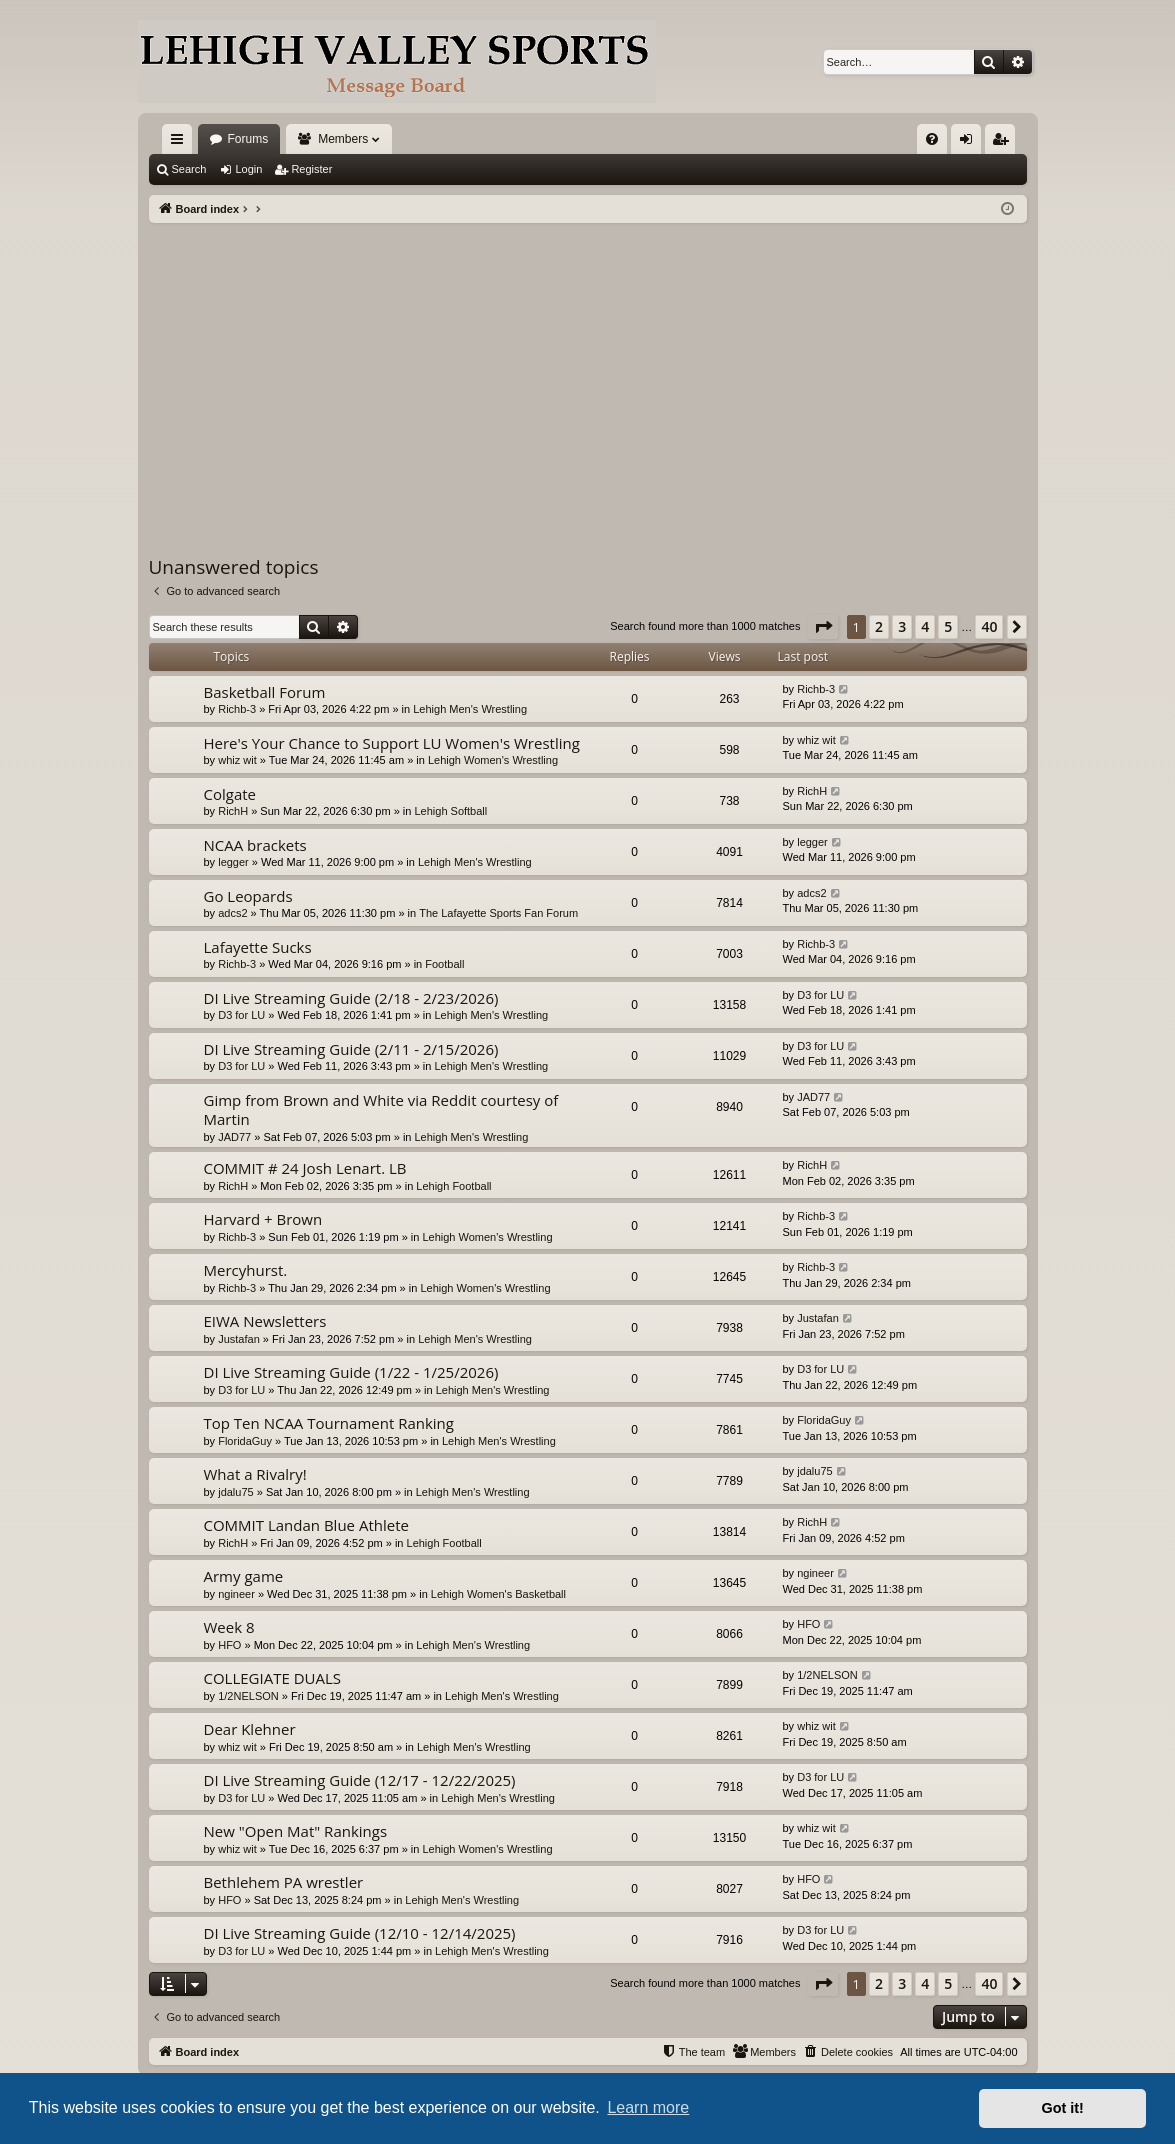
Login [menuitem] (969, 143)
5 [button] (948, 626)
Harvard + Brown (263, 1219)
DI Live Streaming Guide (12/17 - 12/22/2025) (360, 1780)
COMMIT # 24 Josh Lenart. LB (305, 1168)
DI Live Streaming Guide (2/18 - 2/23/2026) (351, 998)
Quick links (181, 143)
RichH (233, 811)
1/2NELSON (248, 1696)
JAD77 (234, 1137)
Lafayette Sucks (258, 947)
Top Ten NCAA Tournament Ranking (329, 1423)
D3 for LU (241, 1015)
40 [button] (989, 626)
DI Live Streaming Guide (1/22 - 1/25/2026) (351, 1372)
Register (311, 169)
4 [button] (925, 626)
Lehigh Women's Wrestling (493, 760)
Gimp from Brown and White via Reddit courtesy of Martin (381, 1109)
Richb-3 (237, 709)
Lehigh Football (453, 1186)
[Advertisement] (588, 373)
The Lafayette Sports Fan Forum (498, 913)
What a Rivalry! (255, 1474)
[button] (823, 627)
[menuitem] (932, 139)
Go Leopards (248, 896)
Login (248, 169)
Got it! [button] (1063, 2108)
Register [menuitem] (1003, 143)
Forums (248, 139)
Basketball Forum (265, 692)
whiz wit (237, 760)
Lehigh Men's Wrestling (470, 709)
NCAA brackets (255, 845)
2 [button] (879, 626)
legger (233, 862)
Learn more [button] (648, 2107)
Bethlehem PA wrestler (284, 1882)
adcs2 (232, 913)
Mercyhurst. (246, 1270)
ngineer (236, 1594)
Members (343, 139)
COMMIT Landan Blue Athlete (306, 1525)
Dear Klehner (250, 1729)
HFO (229, 1645)
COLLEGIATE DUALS (273, 1678)
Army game (244, 1576)
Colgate (230, 794)
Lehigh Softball (450, 811)
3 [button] (902, 626)
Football (444, 964)
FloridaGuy (245, 1441)
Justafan (239, 1339)
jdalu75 (235, 1492)
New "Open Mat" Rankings (296, 1831)
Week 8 (229, 1627)
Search (189, 169)
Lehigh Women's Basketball (498, 1594)
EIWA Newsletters (265, 1321)
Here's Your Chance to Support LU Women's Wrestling (392, 743)
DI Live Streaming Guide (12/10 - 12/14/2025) (360, 1933)
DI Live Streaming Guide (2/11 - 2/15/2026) (351, 1049)
